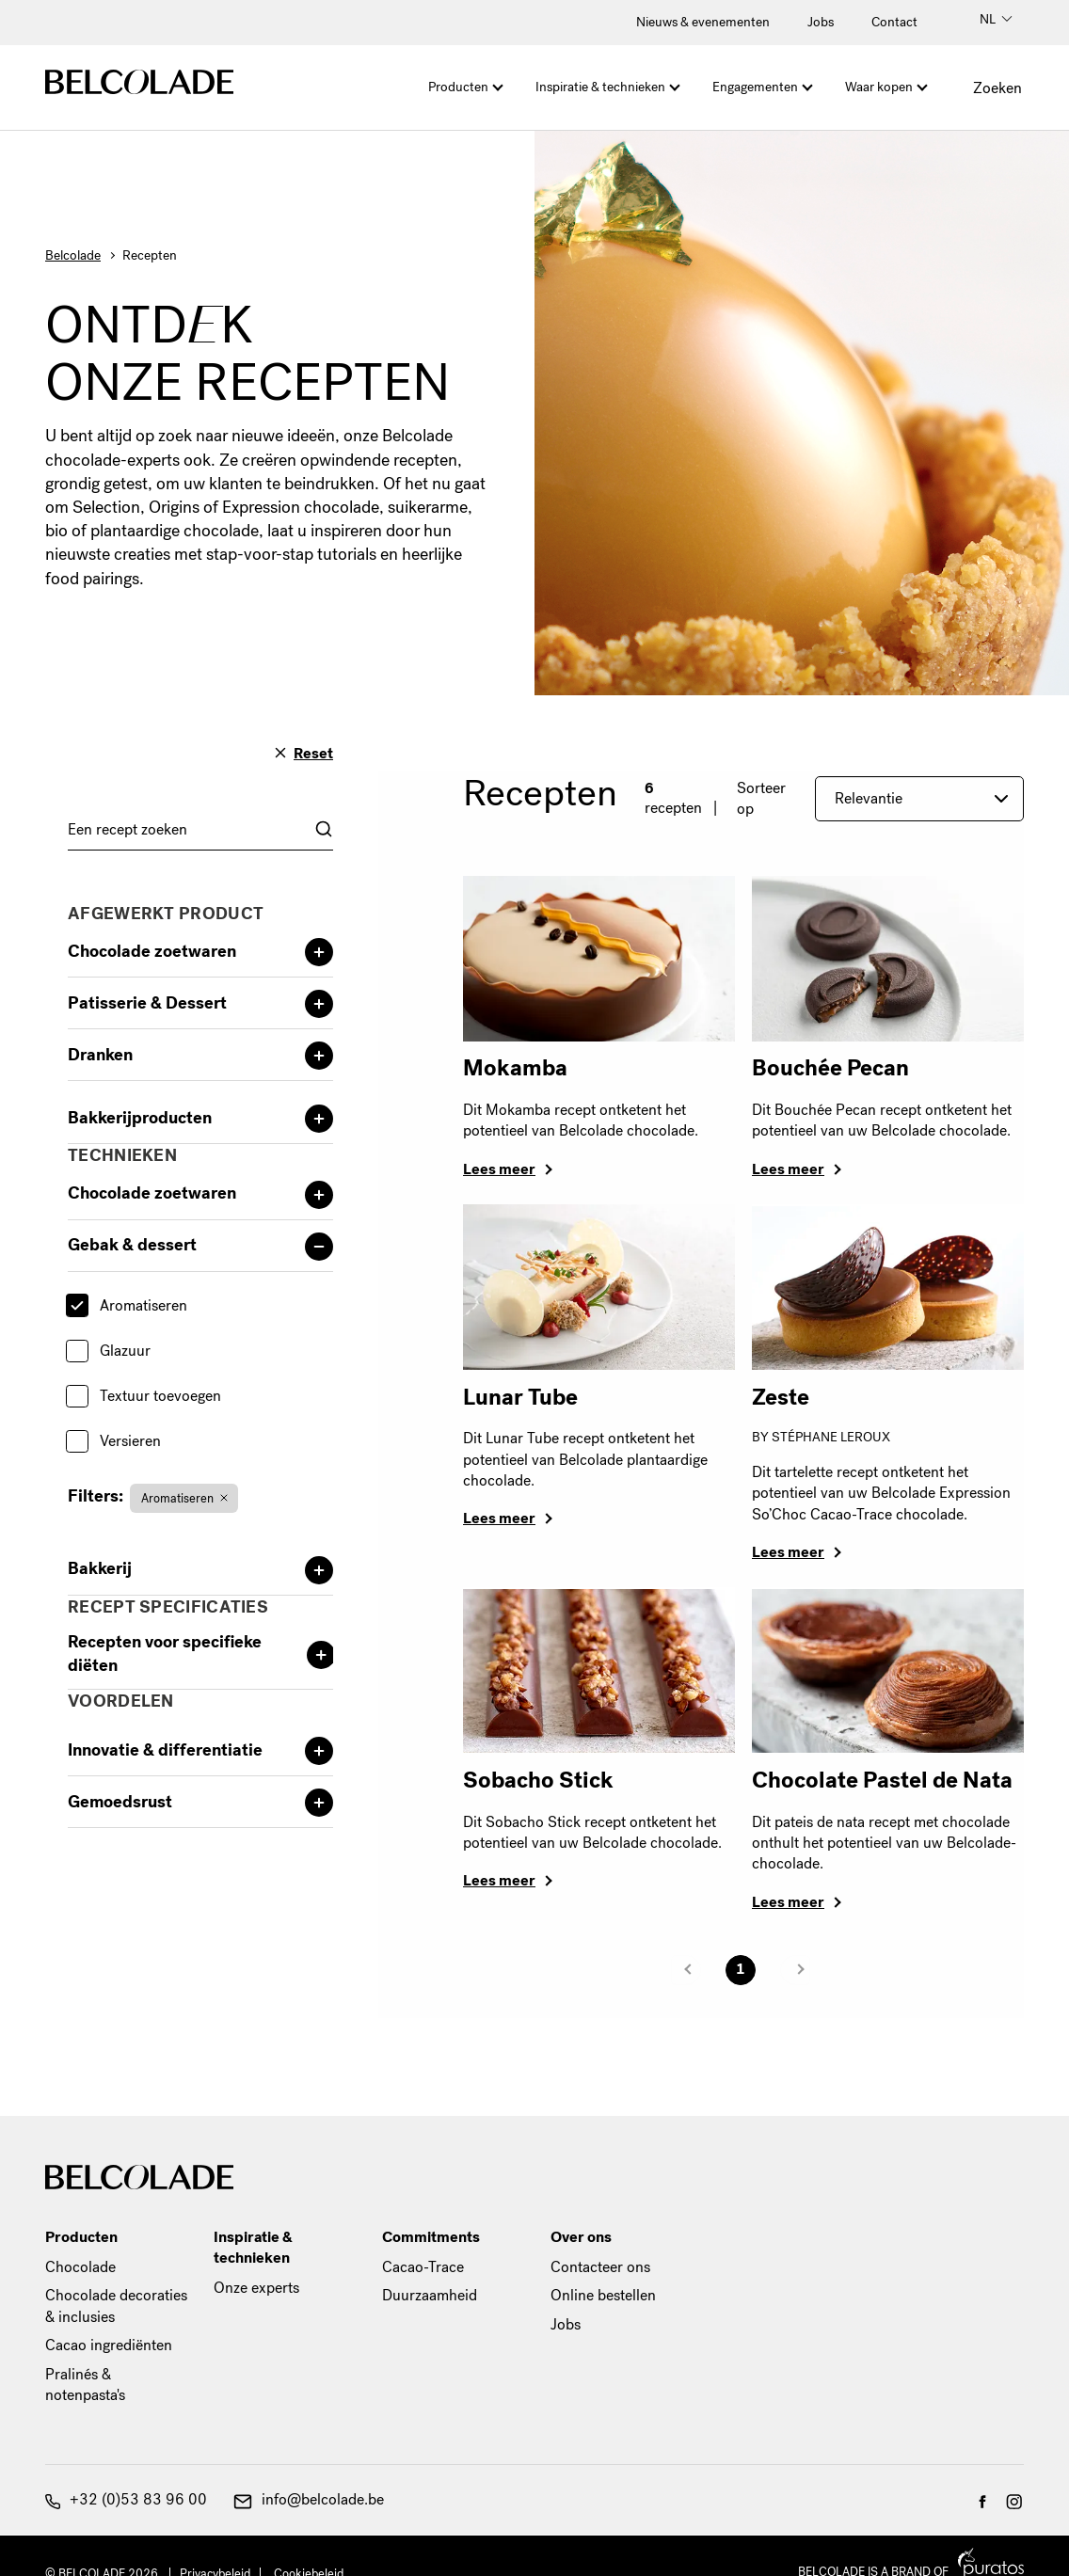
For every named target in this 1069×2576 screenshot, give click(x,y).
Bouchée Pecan (830, 1068)
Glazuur (125, 1350)
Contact (894, 22)
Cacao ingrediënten (108, 2345)
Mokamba (515, 1068)
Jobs (820, 22)
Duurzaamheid (429, 2295)
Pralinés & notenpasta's (85, 2384)
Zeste (780, 1397)
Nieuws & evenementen (703, 22)
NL (996, 19)
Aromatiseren (143, 1305)
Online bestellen (603, 2295)
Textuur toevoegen (160, 1396)
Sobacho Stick (538, 1780)
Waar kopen (879, 87)
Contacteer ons (600, 2267)
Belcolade (73, 255)
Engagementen (755, 87)
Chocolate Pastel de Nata (882, 1780)
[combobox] (200, 829)
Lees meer (499, 1169)
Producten (458, 87)
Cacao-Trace (423, 2267)
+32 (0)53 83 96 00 (126, 2499)
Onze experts (256, 2288)
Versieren (130, 1441)
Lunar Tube (520, 1397)
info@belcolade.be (308, 2499)
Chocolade (80, 2267)
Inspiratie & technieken (600, 87)
